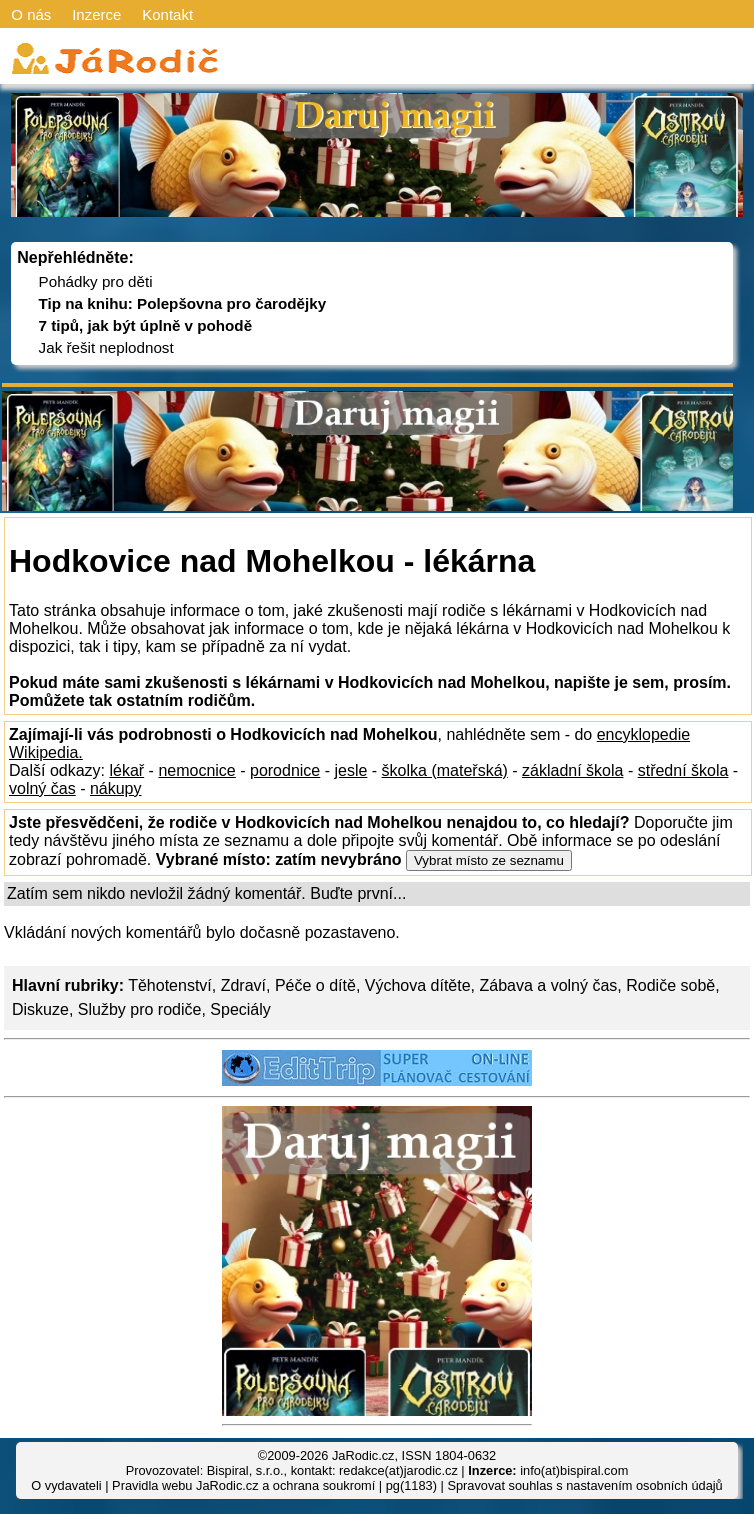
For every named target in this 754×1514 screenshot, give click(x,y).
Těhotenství (170, 985)
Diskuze (40, 1009)
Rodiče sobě (670, 985)
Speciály (240, 1009)
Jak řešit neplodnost (106, 347)
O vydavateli (66, 1485)
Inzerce (96, 14)
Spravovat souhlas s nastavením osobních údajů (584, 1485)
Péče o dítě (315, 985)
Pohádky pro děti (96, 281)
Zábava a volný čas (549, 985)
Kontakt (167, 14)
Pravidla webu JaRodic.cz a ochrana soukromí (243, 1485)
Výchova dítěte (418, 985)
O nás (31, 14)
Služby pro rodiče (140, 1009)
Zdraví (243, 985)
